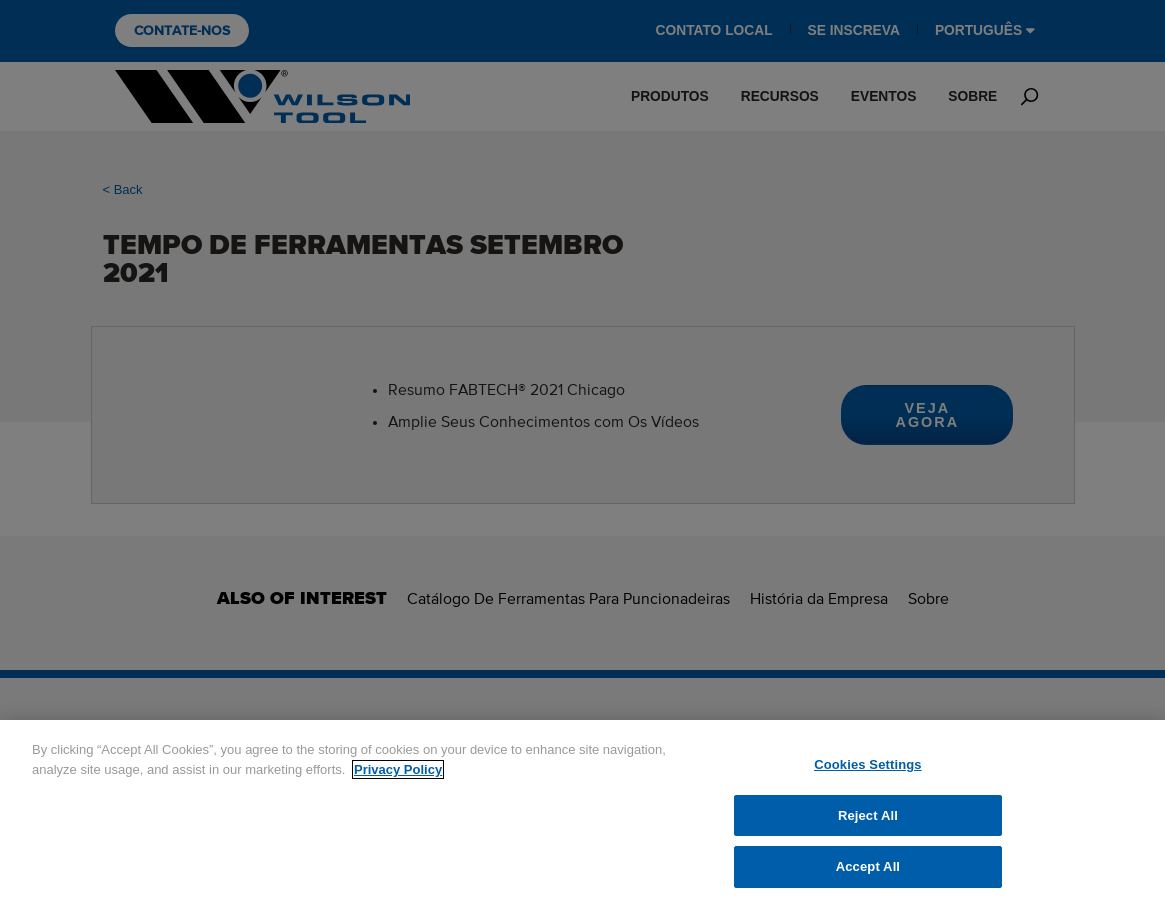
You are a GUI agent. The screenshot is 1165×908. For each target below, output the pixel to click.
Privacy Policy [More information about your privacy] (398, 769)
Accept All (868, 866)
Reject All (868, 815)
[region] (582, 814)
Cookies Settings (868, 764)
